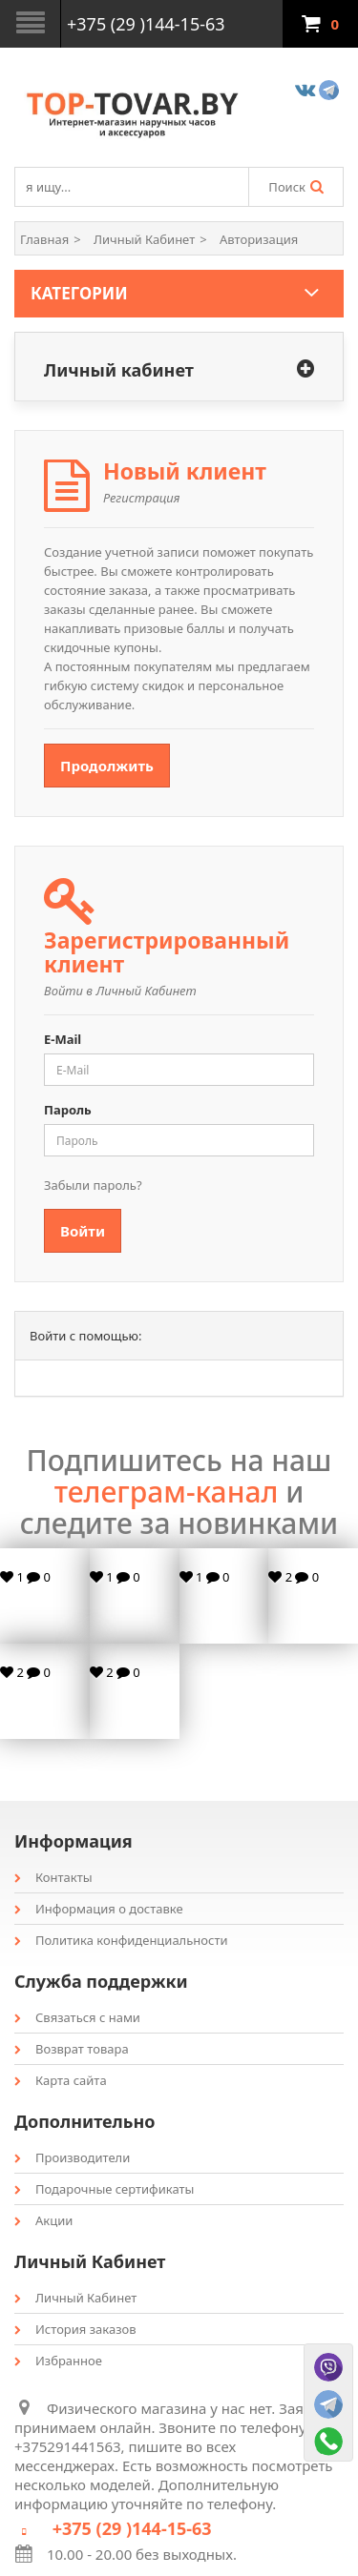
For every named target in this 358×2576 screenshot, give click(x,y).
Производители (72, 2157)
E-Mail (62, 1039)
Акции (43, 2220)
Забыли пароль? (93, 1185)
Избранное (58, 2360)
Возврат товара (71, 2048)
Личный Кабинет (144, 239)
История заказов (75, 2329)
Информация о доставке (98, 1908)
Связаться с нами (77, 2017)
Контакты (53, 1877)
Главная (44, 239)
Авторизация (259, 239)
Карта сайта (60, 2080)
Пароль (68, 1109)
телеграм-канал (166, 1491)
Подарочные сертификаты (104, 2189)
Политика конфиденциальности (121, 1940)
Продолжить (107, 765)
